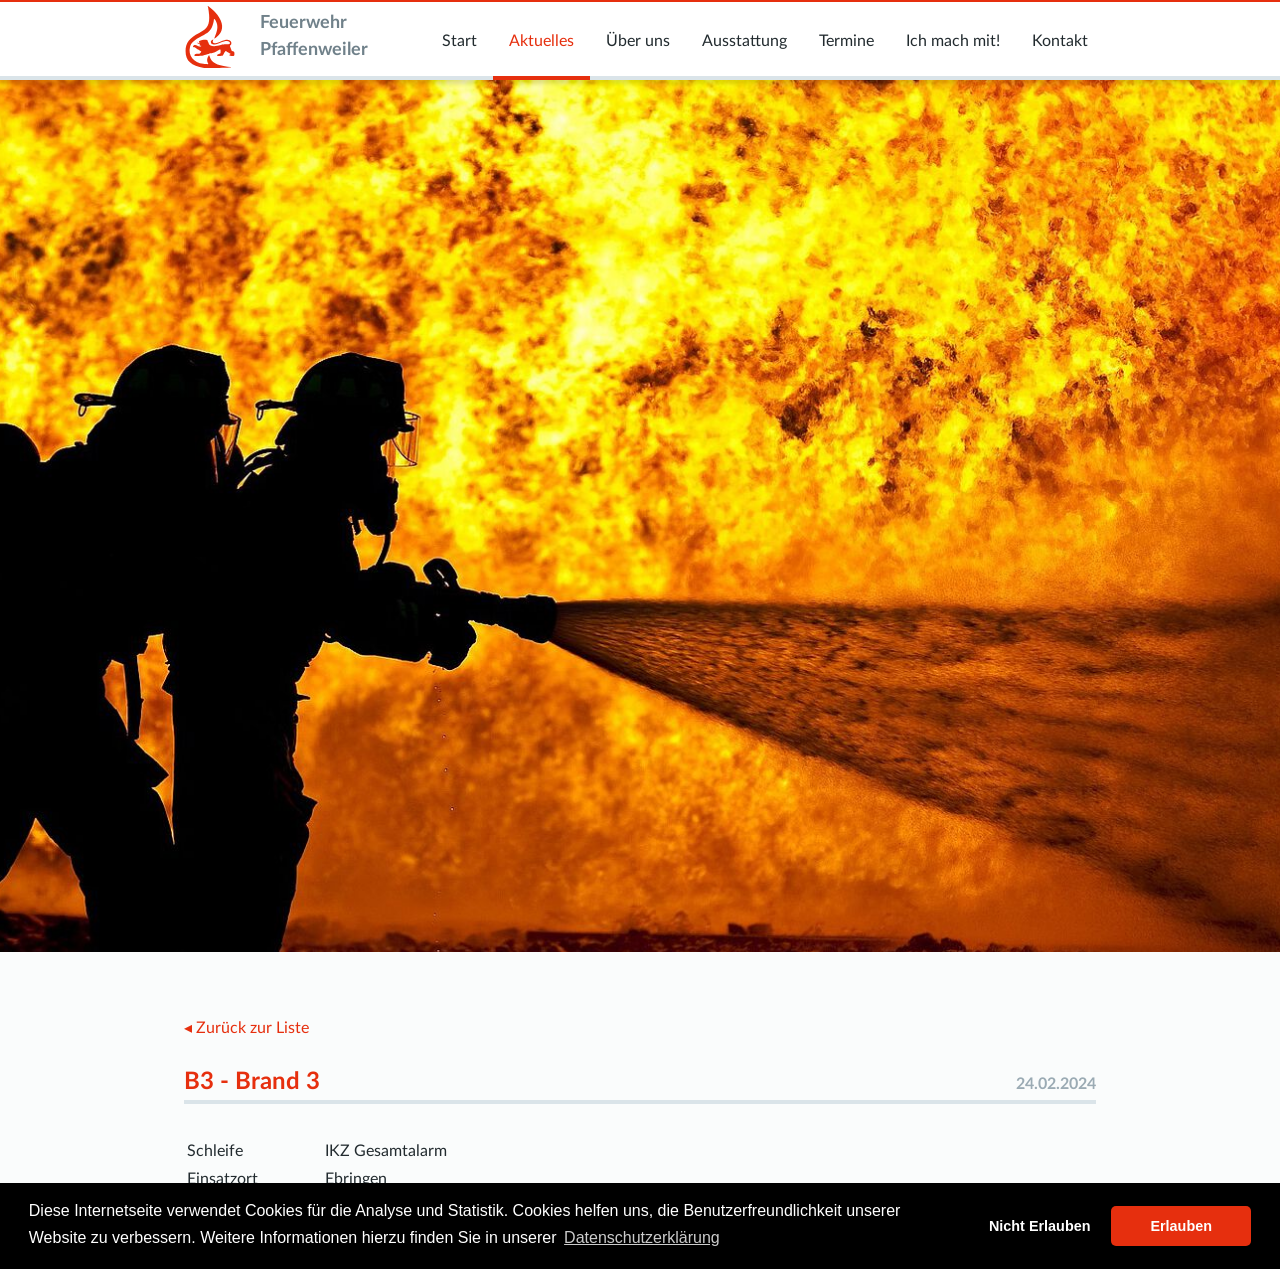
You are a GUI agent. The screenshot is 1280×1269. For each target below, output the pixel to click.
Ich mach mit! (953, 41)
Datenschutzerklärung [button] (642, 1237)
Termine (846, 41)
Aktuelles (541, 41)
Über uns (638, 41)
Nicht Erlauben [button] (1040, 1226)
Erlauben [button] (1181, 1226)
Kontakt (1060, 41)
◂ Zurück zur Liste (246, 1028)
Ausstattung (744, 41)
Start (459, 41)
